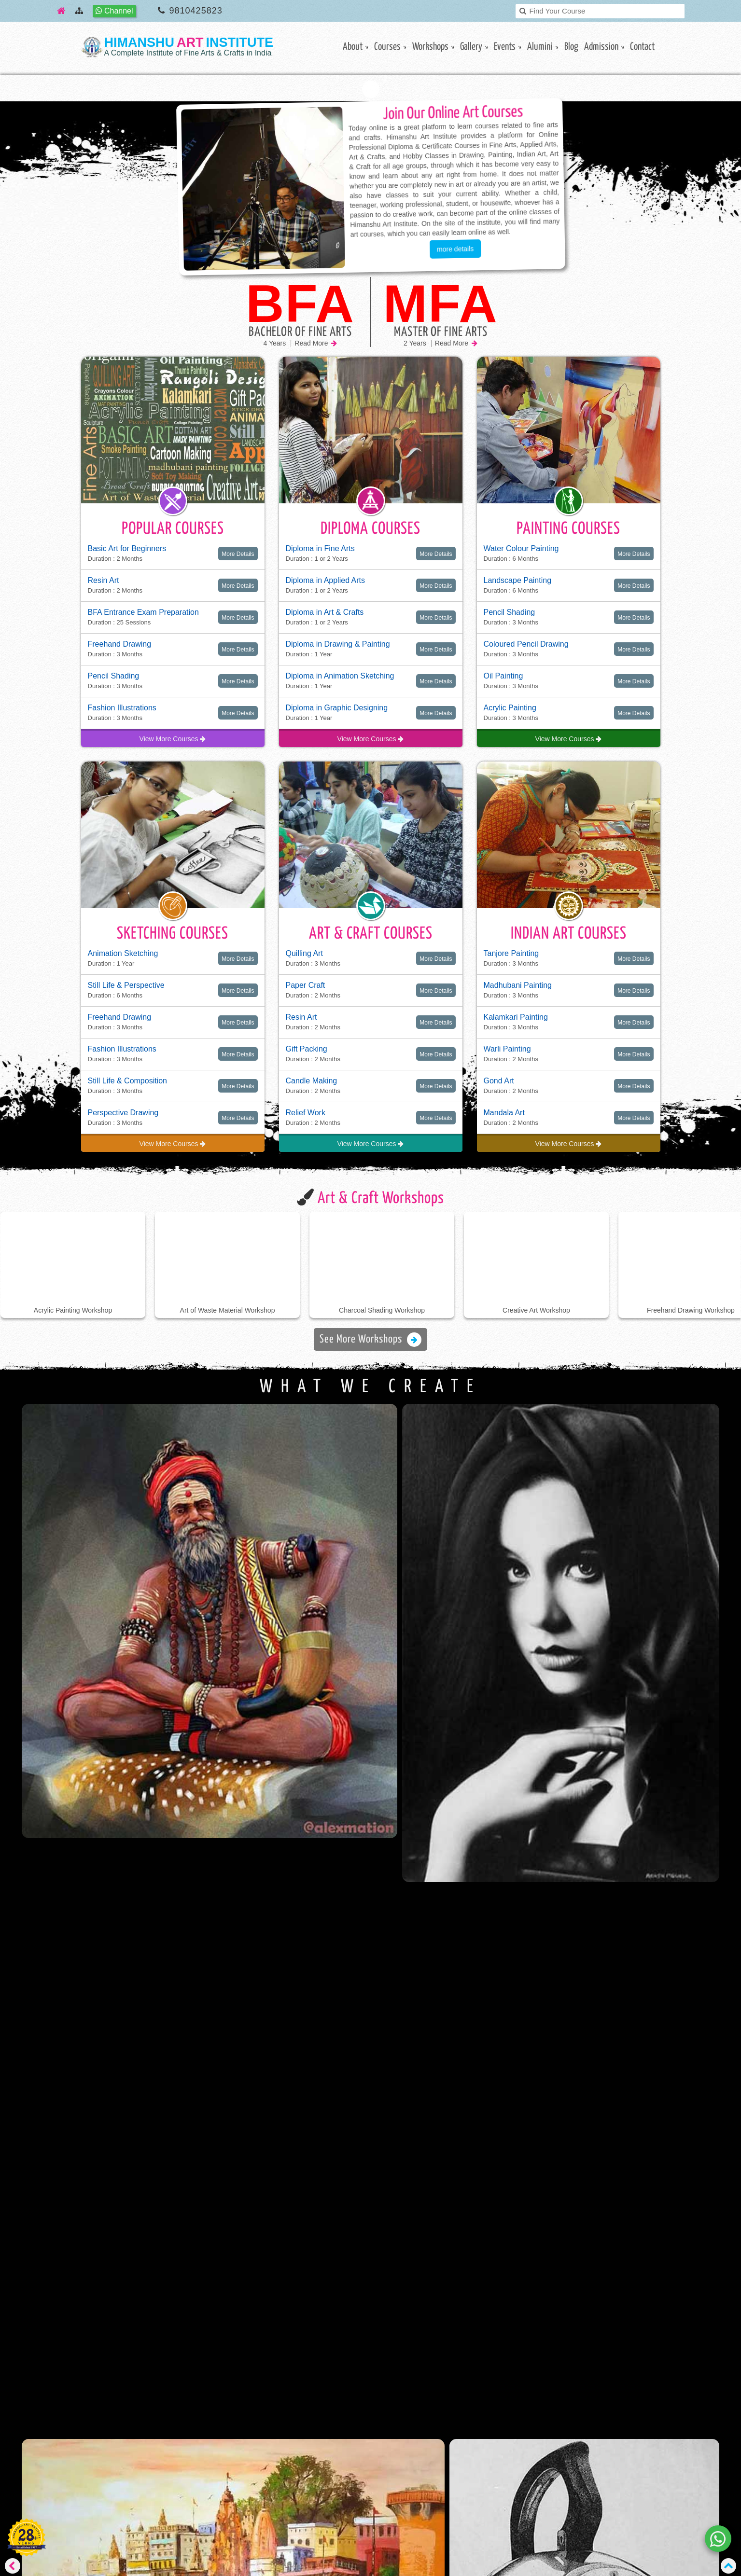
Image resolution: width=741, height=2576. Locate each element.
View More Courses (173, 739)
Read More (315, 343)
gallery (471, 47)
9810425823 (196, 10)
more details (455, 249)
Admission (601, 47)
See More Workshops (370, 1339)
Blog (571, 47)
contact (642, 47)
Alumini (540, 47)
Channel (114, 11)
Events (505, 47)
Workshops (430, 47)
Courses (387, 47)
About (353, 47)
